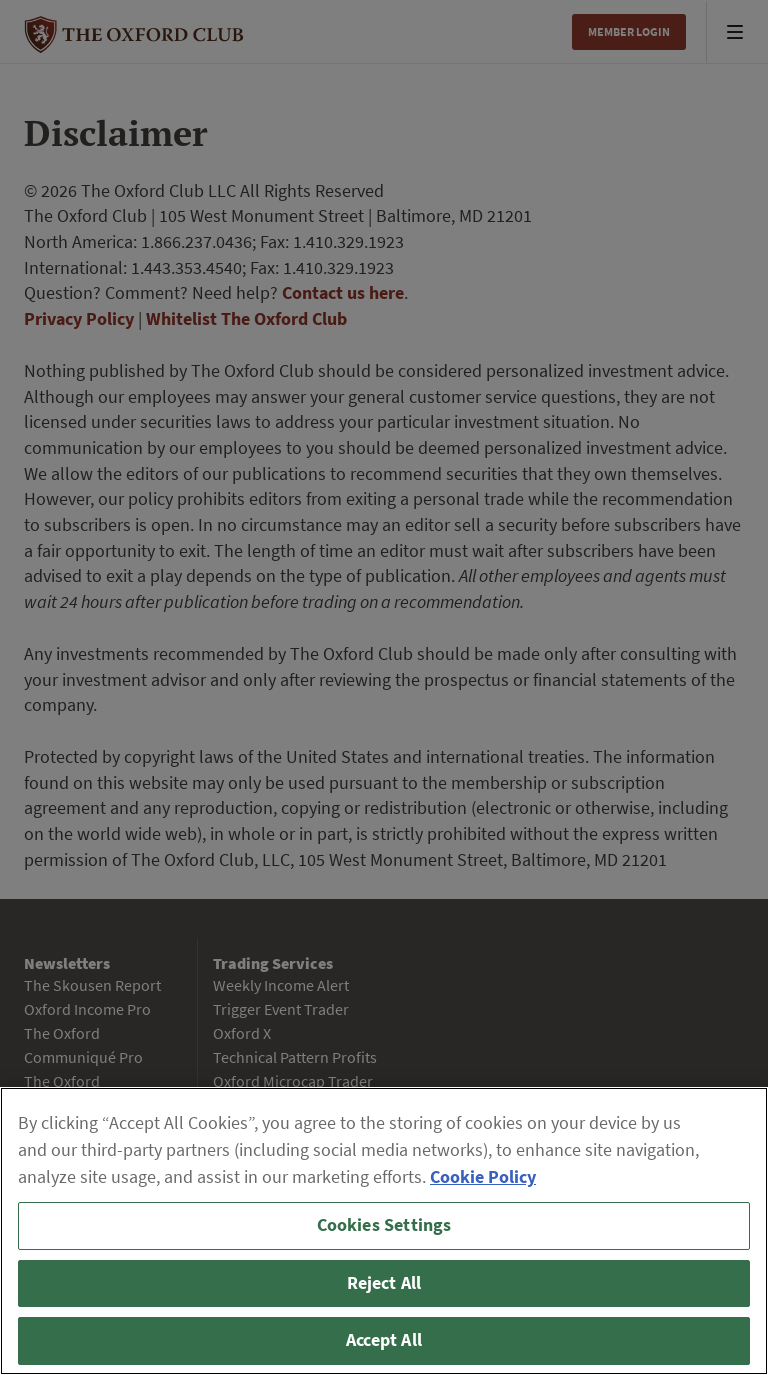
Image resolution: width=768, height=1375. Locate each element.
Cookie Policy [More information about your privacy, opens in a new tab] (483, 1177)
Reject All (384, 1283)
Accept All (384, 1340)
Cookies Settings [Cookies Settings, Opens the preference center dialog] (384, 1225)
